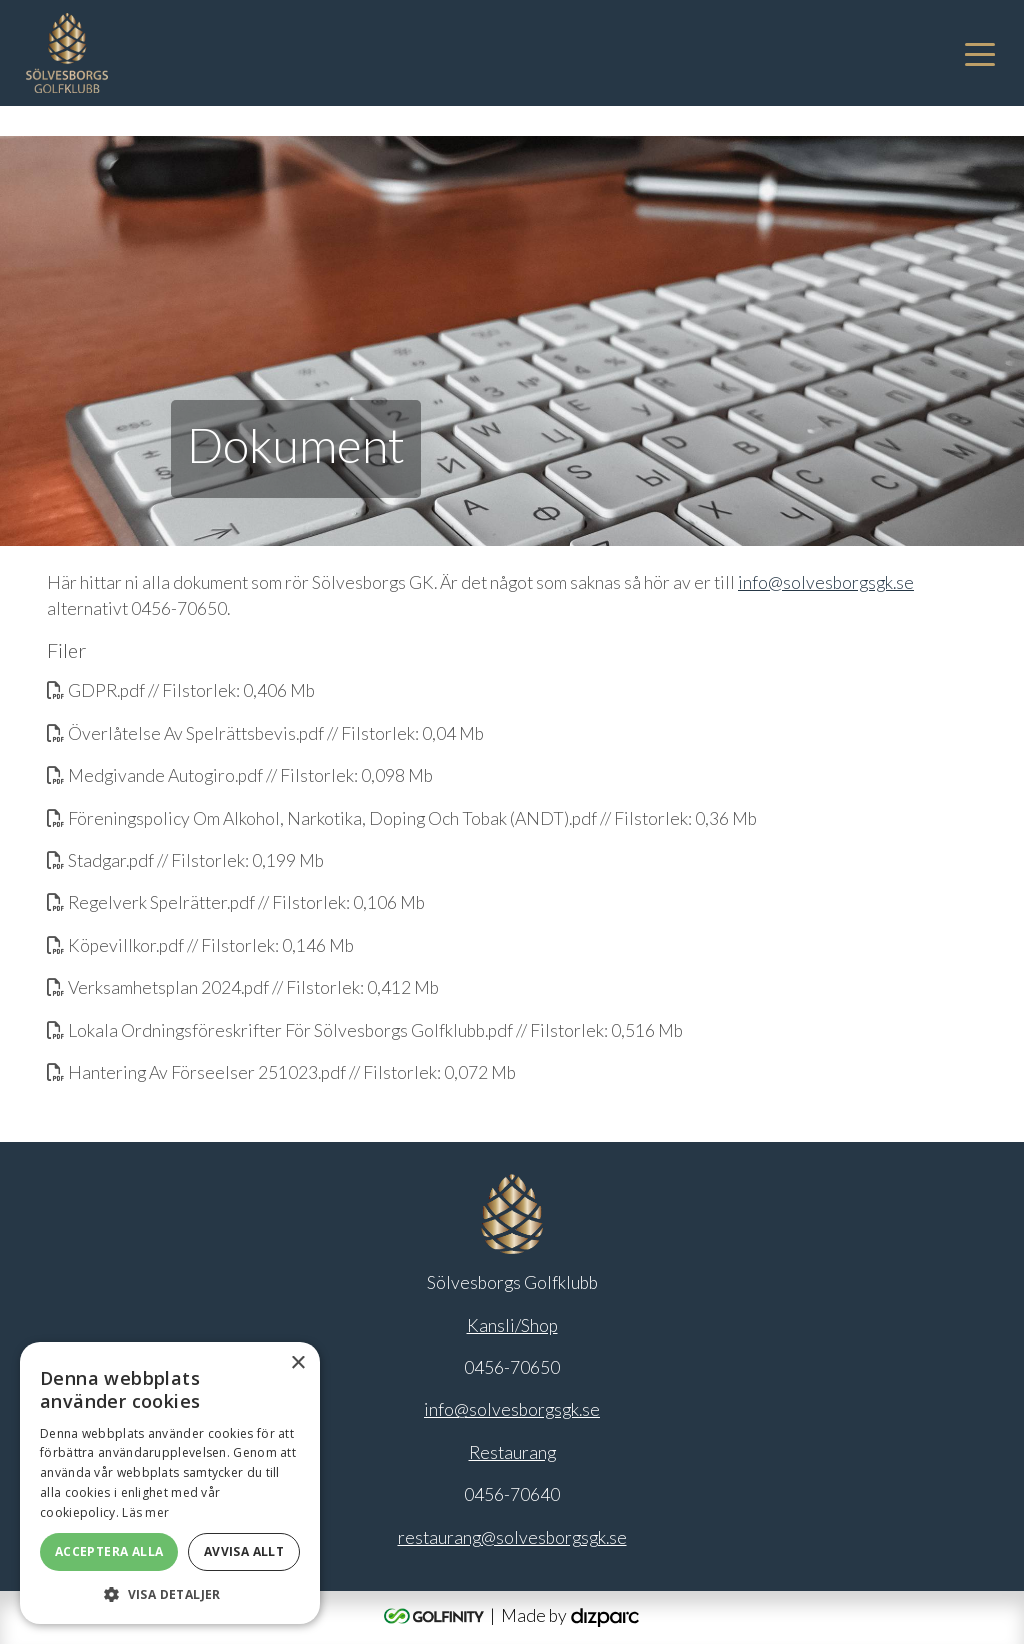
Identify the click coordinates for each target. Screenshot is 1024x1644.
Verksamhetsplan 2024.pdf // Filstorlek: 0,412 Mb (243, 987)
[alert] (170, 1483)
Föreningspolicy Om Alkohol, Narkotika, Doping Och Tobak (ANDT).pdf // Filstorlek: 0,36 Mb (402, 818)
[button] (170, 1594)
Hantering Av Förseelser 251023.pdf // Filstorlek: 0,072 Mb (281, 1072)
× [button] (297, 1363)
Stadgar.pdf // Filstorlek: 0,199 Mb (185, 860)
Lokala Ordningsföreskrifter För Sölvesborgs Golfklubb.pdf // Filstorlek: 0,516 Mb (365, 1030)
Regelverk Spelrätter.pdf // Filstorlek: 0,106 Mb (236, 902)
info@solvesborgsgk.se (826, 582)
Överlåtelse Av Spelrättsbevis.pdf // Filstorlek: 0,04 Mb (265, 733)
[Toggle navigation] (980, 53)
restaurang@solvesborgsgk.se (512, 1537)
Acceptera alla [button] (109, 1551)
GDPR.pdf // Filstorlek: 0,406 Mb (181, 690)
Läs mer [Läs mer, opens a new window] (145, 1512)
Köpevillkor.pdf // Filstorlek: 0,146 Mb (200, 945)
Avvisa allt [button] (244, 1551)
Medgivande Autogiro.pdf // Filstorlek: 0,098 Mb (240, 775)
